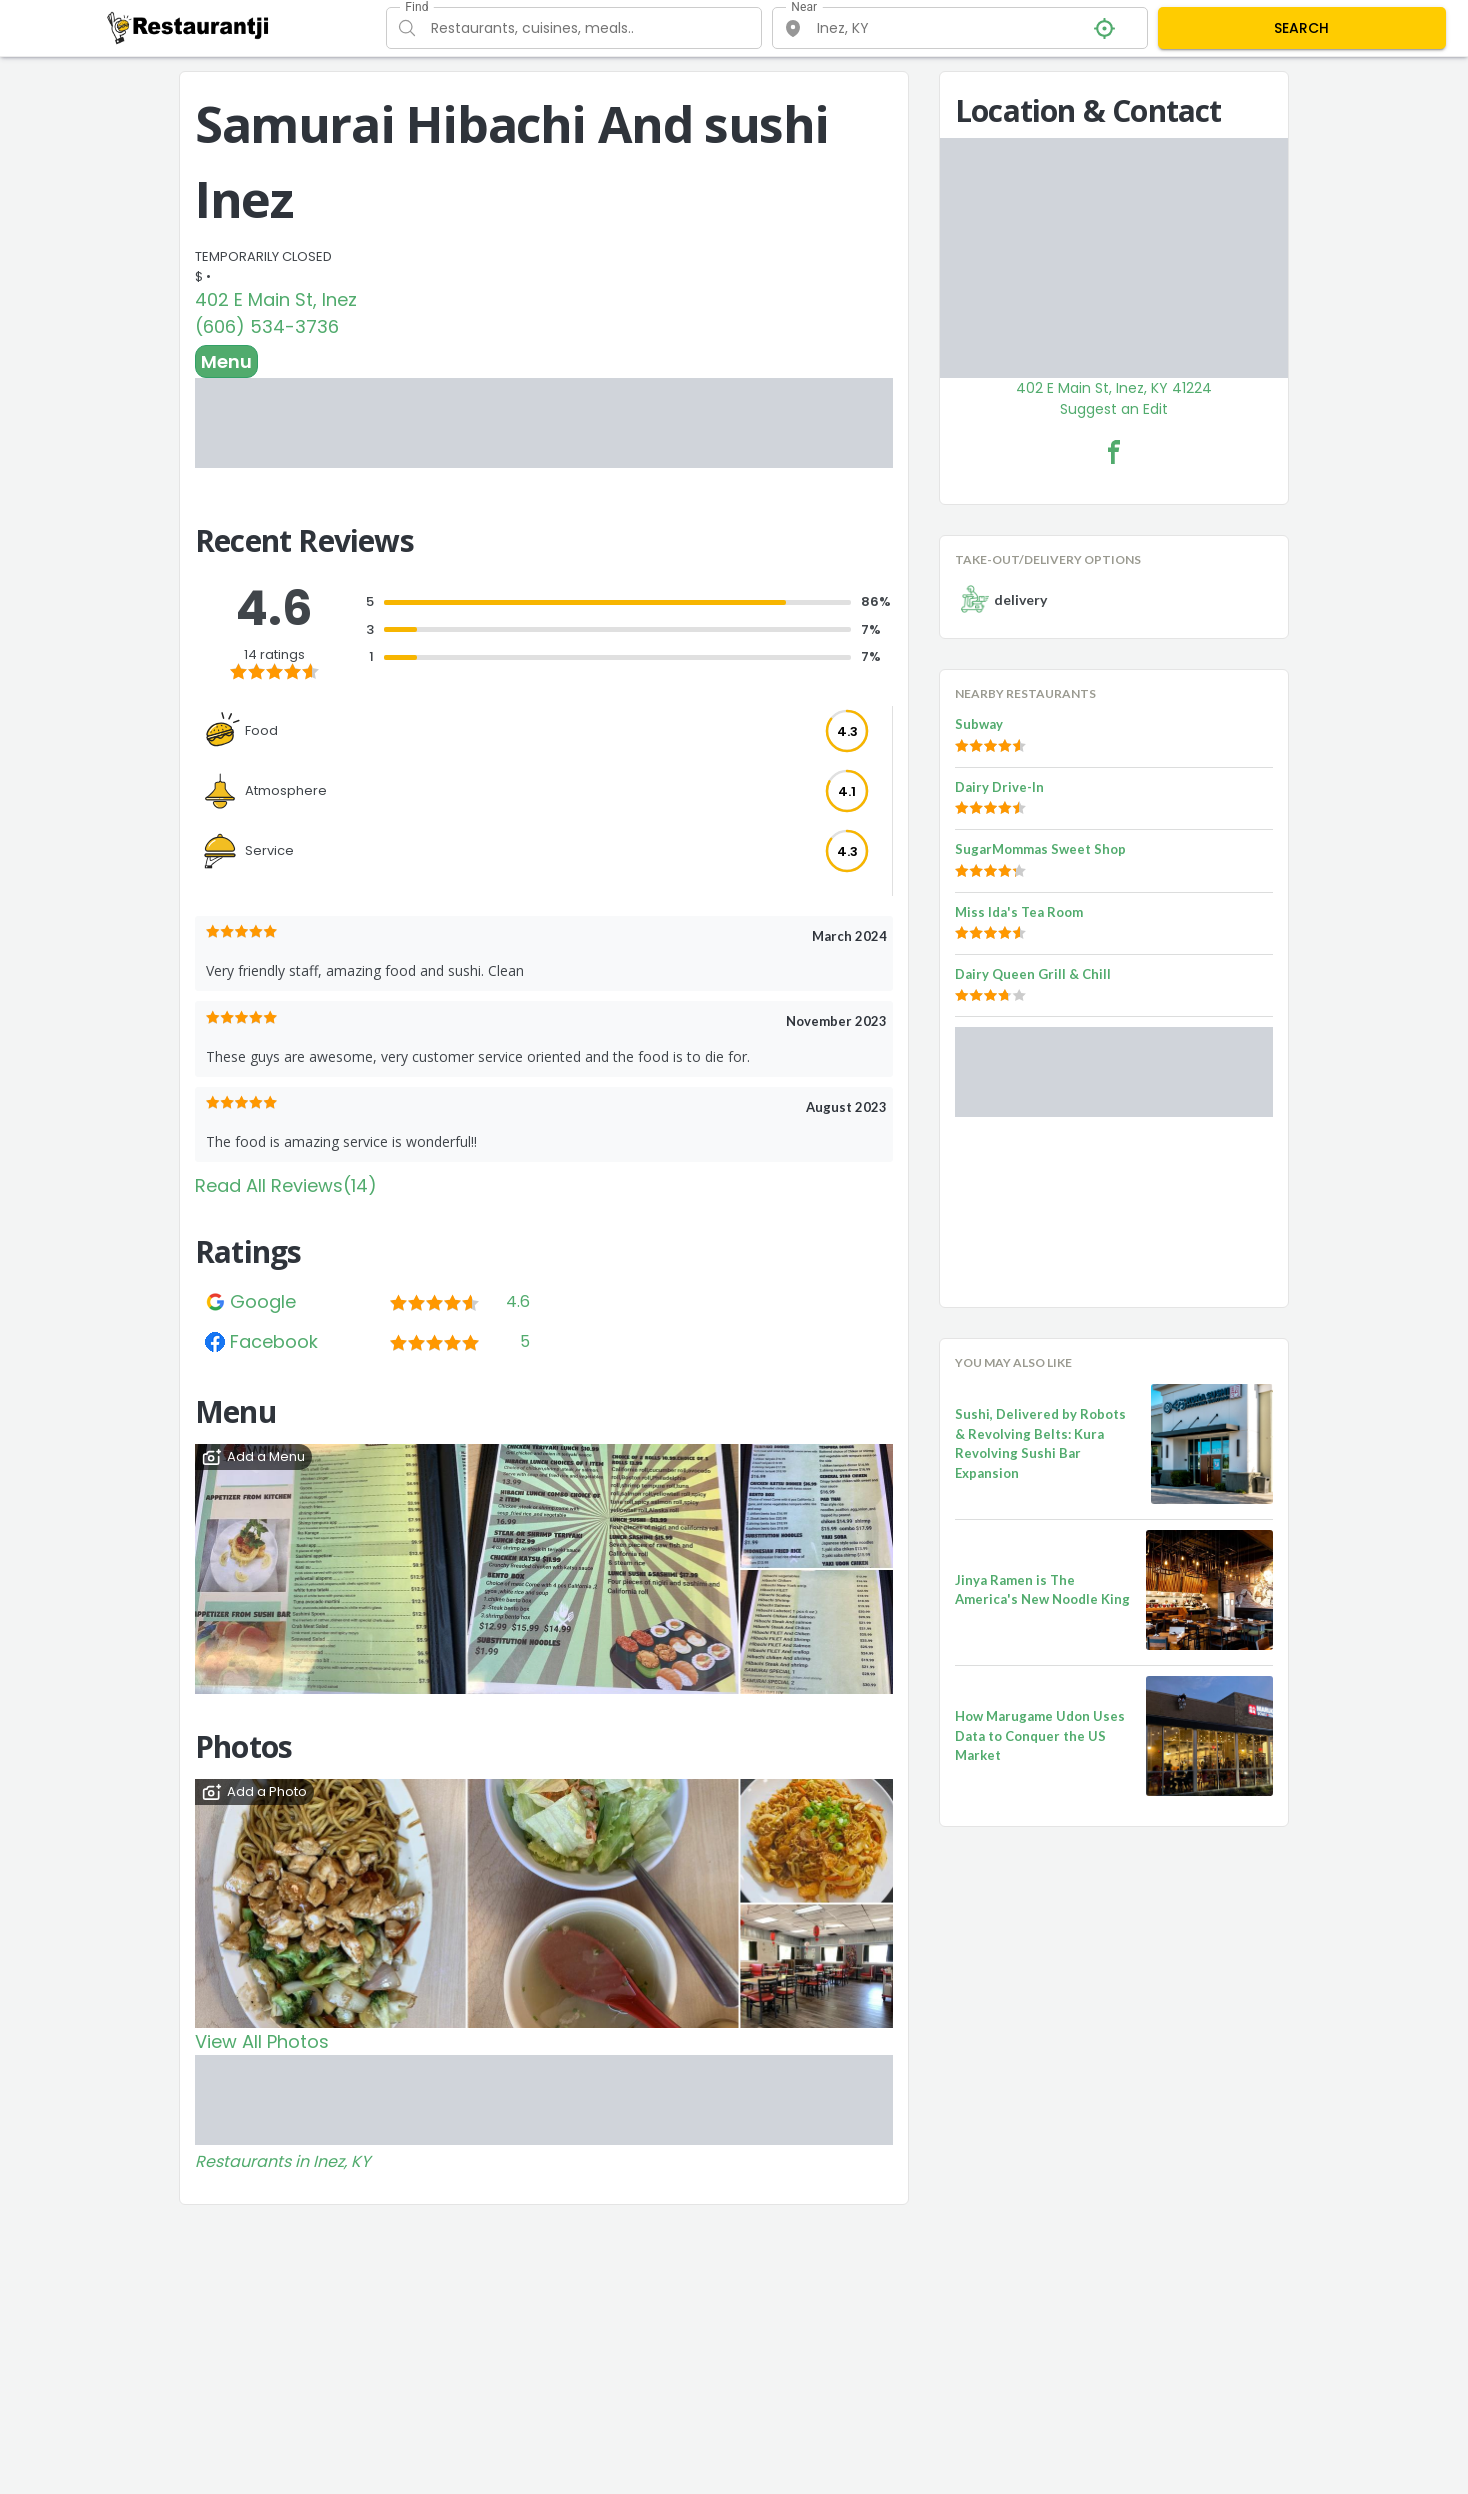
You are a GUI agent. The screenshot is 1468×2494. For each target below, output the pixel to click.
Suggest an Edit (1114, 409)
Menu (226, 361)
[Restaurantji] (188, 27)
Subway (979, 724)
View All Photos (262, 2041)
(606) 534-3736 (267, 326)
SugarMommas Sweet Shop (1040, 849)
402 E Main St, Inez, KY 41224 (1114, 388)
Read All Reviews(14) (286, 1185)
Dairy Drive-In (999, 787)
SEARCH (1301, 28)
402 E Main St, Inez (276, 299)
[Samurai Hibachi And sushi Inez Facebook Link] (1114, 452)
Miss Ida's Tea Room (1019, 912)
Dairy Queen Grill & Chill (1033, 974)
